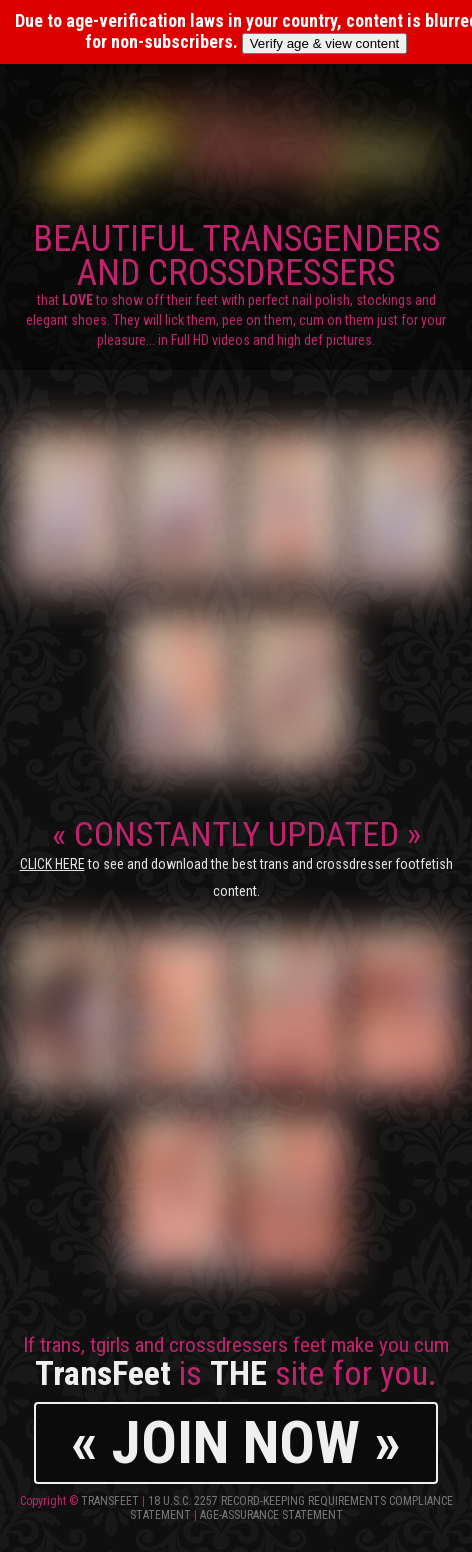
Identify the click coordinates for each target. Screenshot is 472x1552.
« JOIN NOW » (236, 1442)
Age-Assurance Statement (271, 1515)
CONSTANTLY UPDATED (236, 856)
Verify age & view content (325, 43)
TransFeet (110, 1501)
